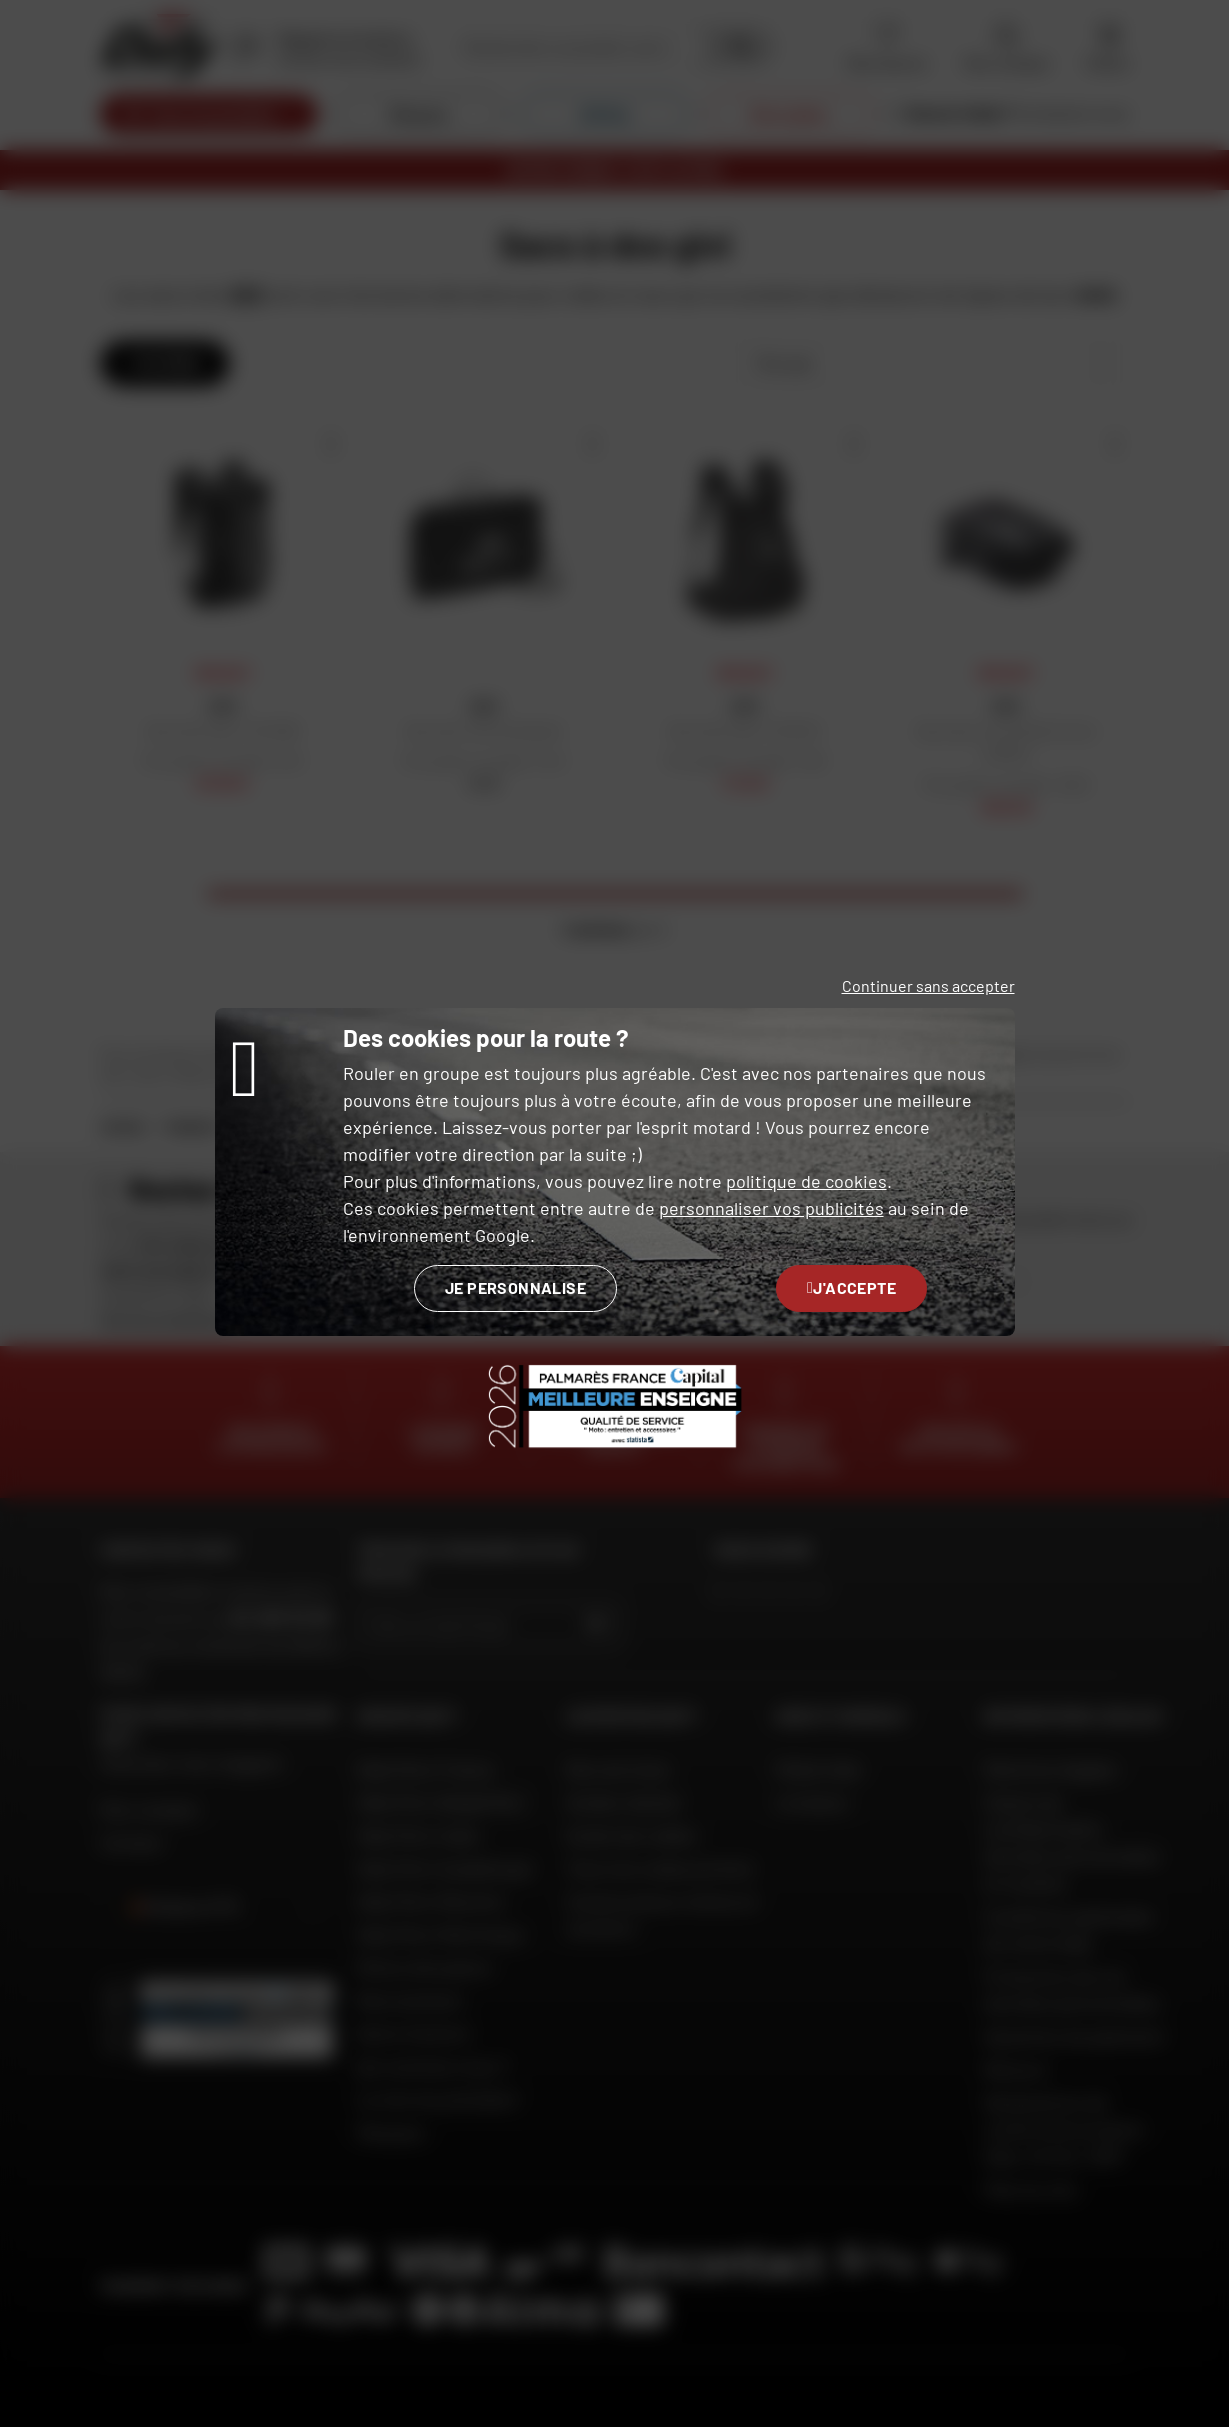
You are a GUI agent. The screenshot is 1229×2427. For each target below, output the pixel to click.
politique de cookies (806, 1181)
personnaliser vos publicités (771, 1208)
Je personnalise (515, 1287)
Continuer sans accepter (928, 985)
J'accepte (851, 1287)
